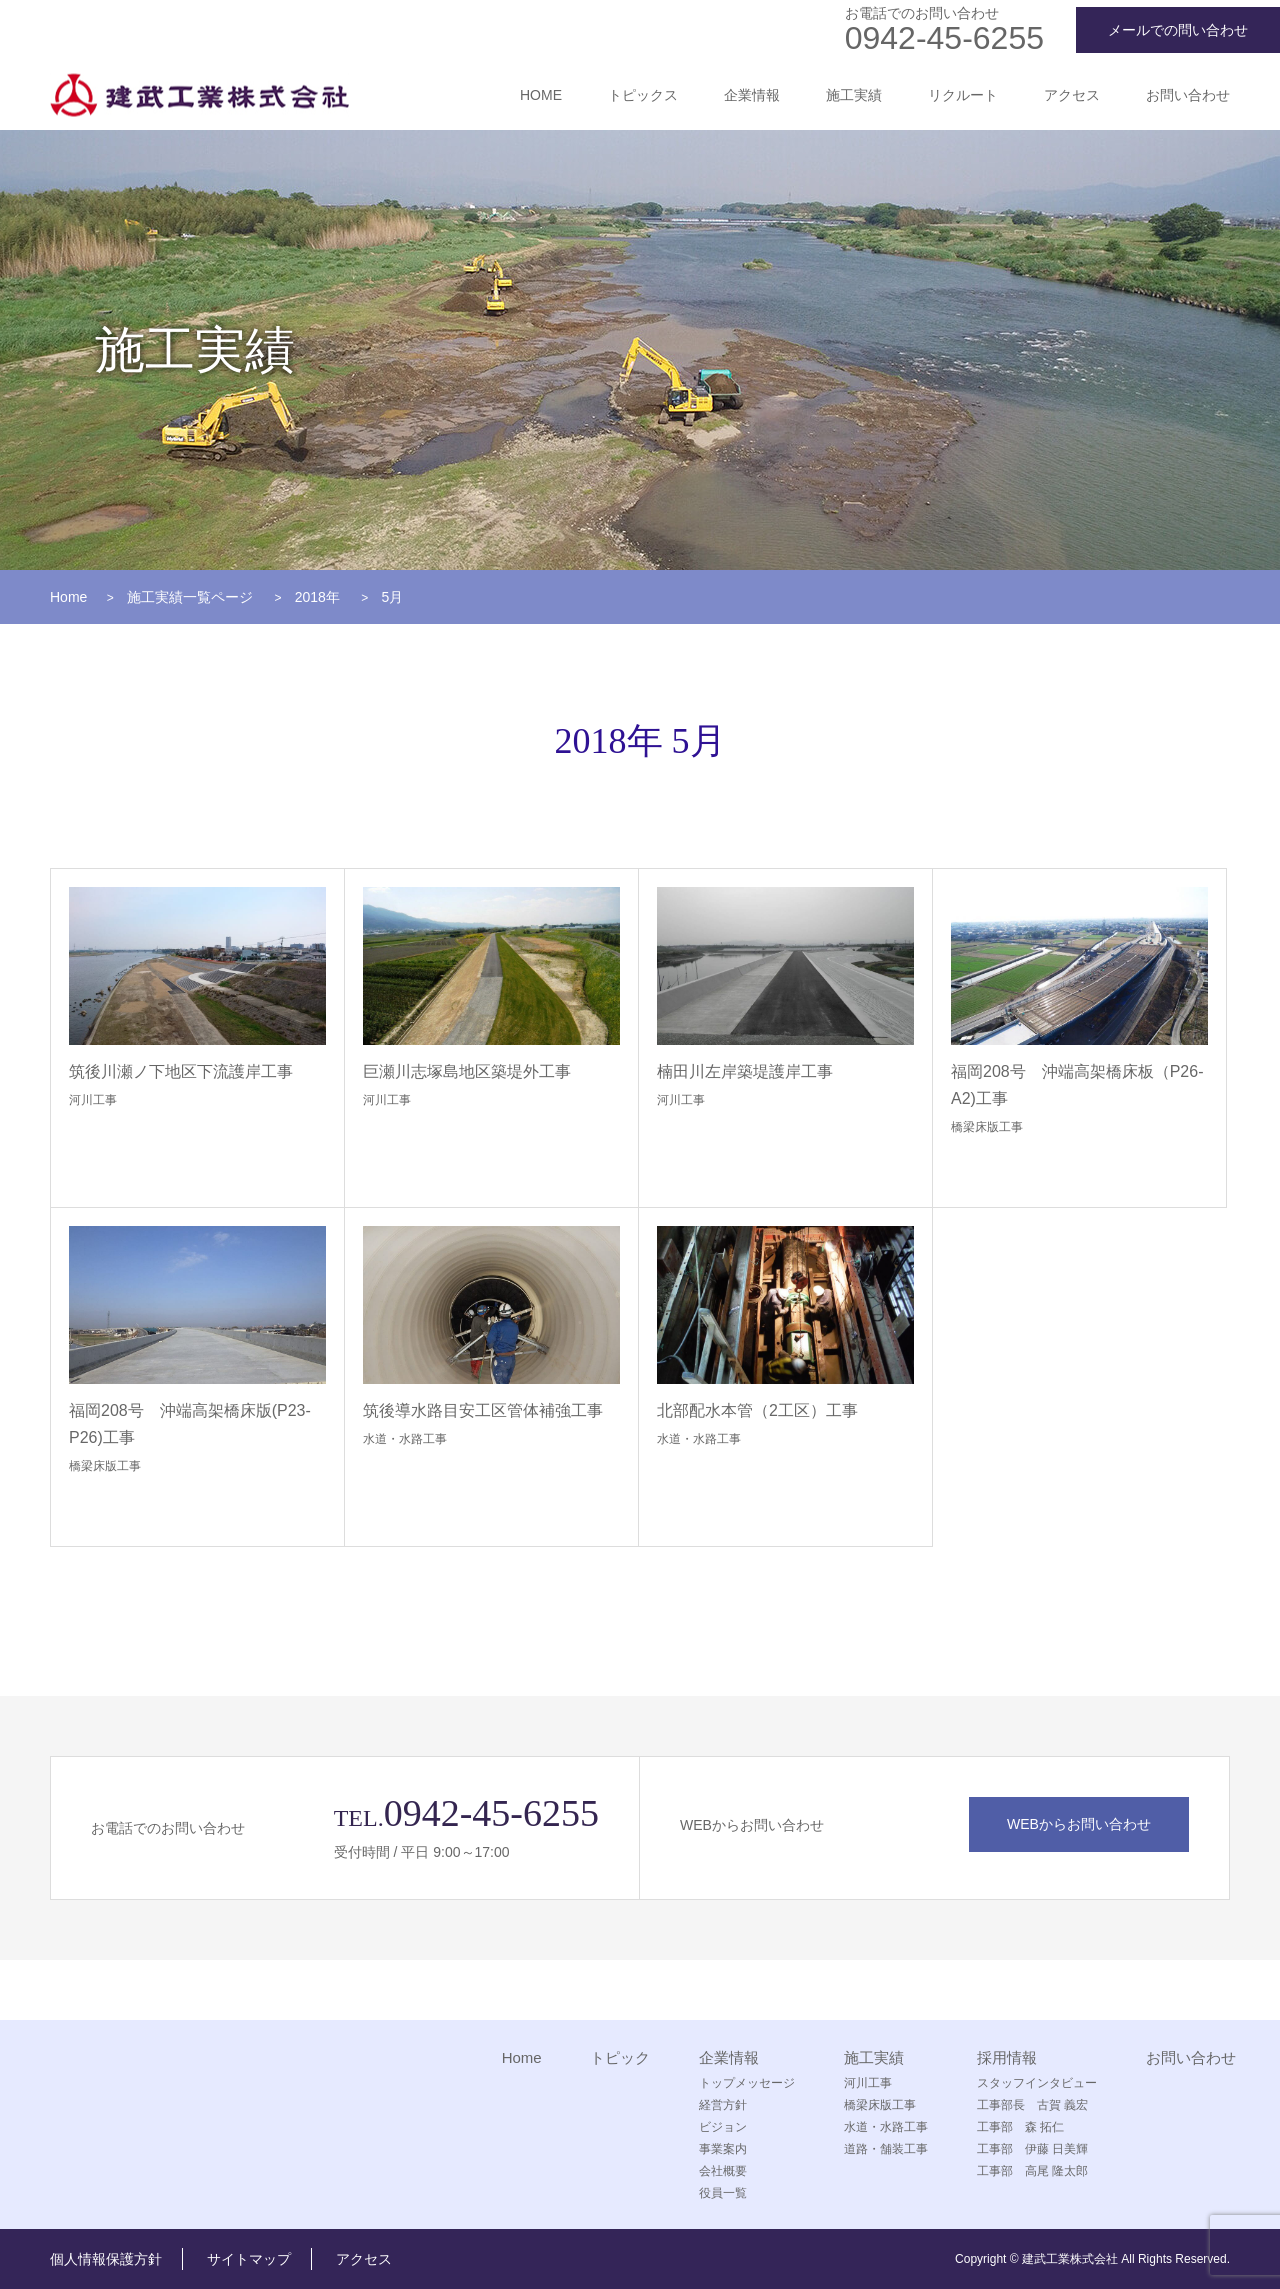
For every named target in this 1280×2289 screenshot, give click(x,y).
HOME (541, 95)
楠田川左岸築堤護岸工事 (745, 1071)
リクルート (963, 95)
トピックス (643, 95)
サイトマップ (249, 2259)
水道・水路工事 (405, 1439)
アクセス (1072, 95)
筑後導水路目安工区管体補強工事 (483, 1410)
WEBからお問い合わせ (1079, 1824)
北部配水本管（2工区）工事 (757, 1410)
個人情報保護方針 (106, 2259)
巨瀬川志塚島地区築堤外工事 (467, 1071)
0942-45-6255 (944, 38)
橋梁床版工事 (987, 1127)
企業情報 (752, 95)
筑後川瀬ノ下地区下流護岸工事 (181, 1071)
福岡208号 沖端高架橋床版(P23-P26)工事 (190, 1424)
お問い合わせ (1188, 95)
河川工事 (93, 1100)
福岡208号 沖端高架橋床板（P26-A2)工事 (1077, 1085)
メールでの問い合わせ (1178, 30)
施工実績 (854, 95)
